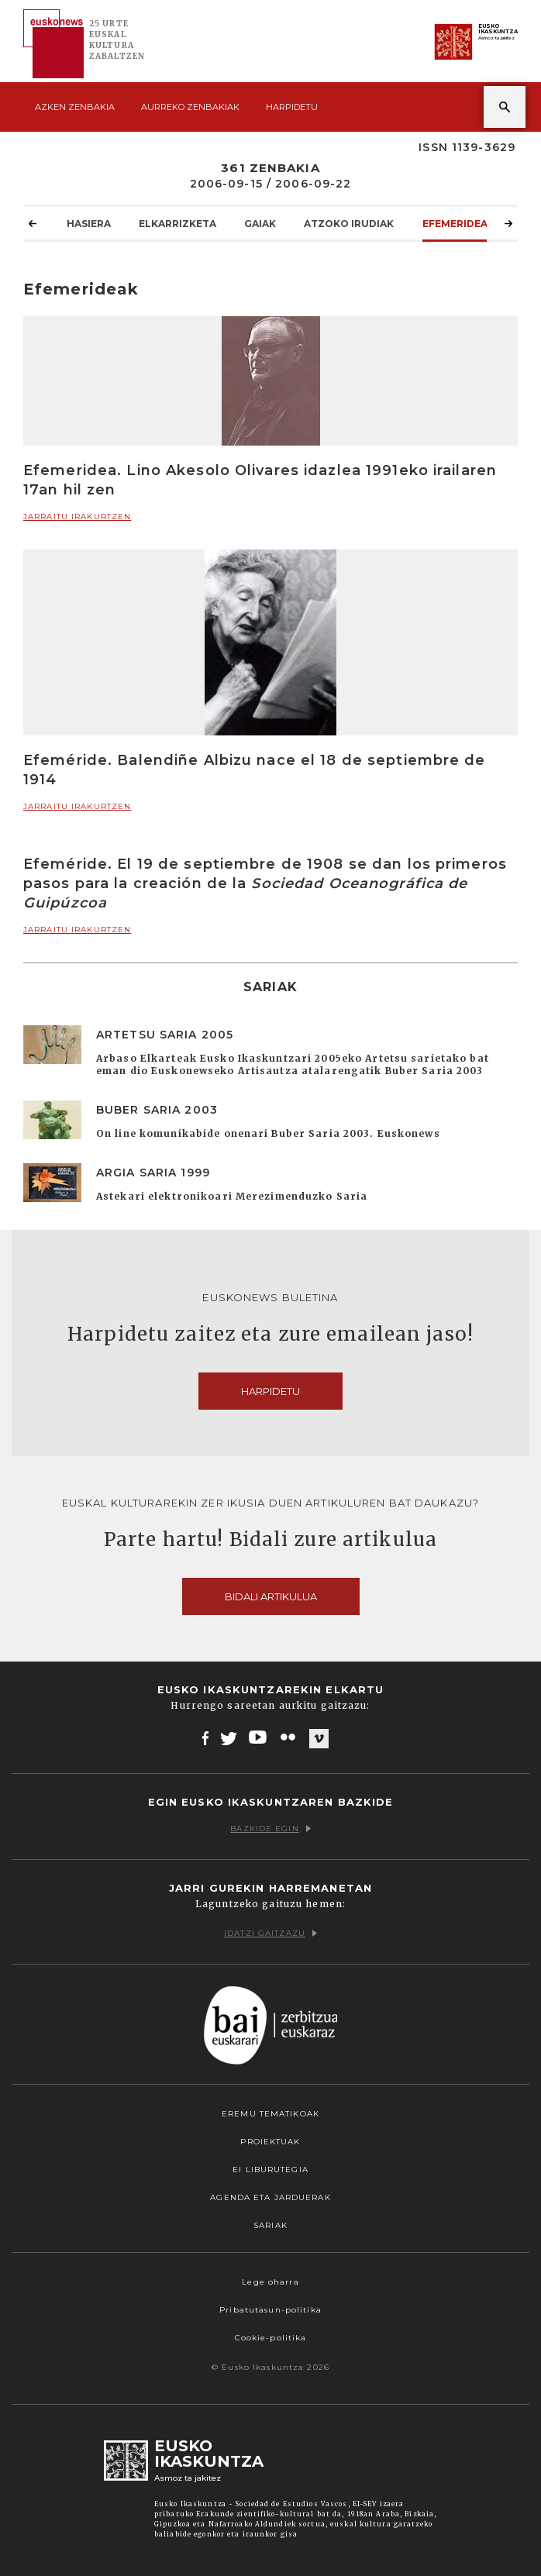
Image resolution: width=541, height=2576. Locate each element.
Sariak (270, 2225)
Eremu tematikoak (270, 2114)
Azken (75, 107)
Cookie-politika (271, 2338)
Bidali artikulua (271, 1596)
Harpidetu (292, 107)
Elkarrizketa (177, 223)
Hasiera (89, 223)
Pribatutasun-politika (270, 2310)
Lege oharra (270, 2282)
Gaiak (260, 223)
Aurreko (190, 107)
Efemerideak (458, 223)
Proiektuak (270, 2142)
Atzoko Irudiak (349, 223)
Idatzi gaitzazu (270, 1933)
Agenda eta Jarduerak (270, 2197)
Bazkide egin (270, 1829)
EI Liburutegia (270, 2169)
